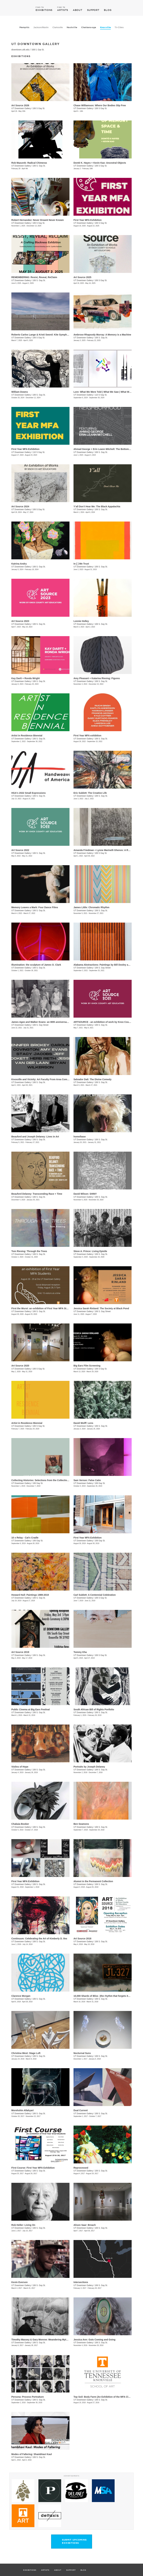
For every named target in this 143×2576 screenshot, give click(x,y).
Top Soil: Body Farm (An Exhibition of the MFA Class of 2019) (108, 2396)
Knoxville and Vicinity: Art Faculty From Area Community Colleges (48, 1079)
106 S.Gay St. (39, 509)
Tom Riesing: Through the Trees (29, 1251)
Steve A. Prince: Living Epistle (90, 1251)
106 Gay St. (38, 1483)
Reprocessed (81, 2167)
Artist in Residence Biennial (26, 735)
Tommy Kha (80, 1652)
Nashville (72, 27)
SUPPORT (93, 10)
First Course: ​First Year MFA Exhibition (33, 2167)
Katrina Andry (19, 563)
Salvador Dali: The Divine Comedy (92, 1079)
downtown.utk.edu (20, 49)
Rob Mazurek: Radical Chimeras (29, 162)
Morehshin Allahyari (22, 2110)
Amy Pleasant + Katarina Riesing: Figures (97, 678)
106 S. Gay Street (103, 968)
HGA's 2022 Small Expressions (28, 793)
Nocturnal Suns (82, 2053)
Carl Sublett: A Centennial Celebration (95, 1595)
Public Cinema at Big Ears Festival (30, 1709)
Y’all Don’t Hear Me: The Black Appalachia (97, 506)
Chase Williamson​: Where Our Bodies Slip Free (100, 105)
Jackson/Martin (41, 27)
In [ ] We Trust (81, 563)
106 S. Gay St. (37, 49)
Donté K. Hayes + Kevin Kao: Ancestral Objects (100, 162)
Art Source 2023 (20, 621)
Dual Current (81, 2110)
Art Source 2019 (20, 1652)
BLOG (107, 10)
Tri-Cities (119, 27)
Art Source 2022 (20, 850)
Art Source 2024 (20, 506)
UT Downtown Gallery (21, 108)
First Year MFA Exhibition (88, 220)
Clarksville (57, 27)
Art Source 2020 (20, 1365)
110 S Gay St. (101, 395)
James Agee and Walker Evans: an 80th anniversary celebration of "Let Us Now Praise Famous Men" (67, 1022)
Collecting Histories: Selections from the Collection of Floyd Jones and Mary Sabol (57, 1480)
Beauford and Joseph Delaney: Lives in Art (35, 1136)
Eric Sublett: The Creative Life (90, 793)
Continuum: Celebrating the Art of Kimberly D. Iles (39, 1938)
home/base (80, 1136)
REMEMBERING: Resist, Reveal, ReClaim (34, 277)
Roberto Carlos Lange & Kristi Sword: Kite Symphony (41, 334)
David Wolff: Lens (83, 1423)
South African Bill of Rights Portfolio (94, 1709)
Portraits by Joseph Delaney (89, 1766)
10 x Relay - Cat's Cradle (24, 1537)
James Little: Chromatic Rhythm (91, 907)
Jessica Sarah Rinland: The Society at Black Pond (101, 1308)
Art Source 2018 (82, 1938)
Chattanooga (88, 27)
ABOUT (77, 10)
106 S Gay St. (39, 108)
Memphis (24, 27)
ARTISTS (62, 9)
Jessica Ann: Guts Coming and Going (94, 2339)
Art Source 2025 (82, 277)
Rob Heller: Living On (23, 2225)
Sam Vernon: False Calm (87, 1480)
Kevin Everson (19, 2282)
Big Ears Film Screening (87, 1365)
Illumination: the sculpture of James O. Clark (36, 964)
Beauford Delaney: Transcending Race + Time (36, 1193)
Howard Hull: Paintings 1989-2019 (30, 1595)
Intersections (81, 2282)
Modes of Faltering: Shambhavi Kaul (31, 2454)
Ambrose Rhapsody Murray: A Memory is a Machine (102, 334)
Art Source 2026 (20, 105)
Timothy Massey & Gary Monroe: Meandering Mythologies (43, 2339)
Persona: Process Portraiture (27, 2396)
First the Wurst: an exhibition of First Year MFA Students (42, 1308)
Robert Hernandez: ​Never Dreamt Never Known (37, 220)
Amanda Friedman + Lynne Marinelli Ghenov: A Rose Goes (106, 850)
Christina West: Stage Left (25, 2053)
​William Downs (19, 392)
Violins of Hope (19, 1766)
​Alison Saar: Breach (85, 2225)
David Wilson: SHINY (85, 1193)
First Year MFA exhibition (87, 735)
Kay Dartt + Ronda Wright (25, 678)
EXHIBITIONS (44, 9)
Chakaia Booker (20, 1824)
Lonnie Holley (81, 621)
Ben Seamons (81, 1824)
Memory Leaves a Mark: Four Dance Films (34, 907)
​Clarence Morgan (20, 1996)
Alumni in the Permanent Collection (93, 1881)
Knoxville (105, 27)
